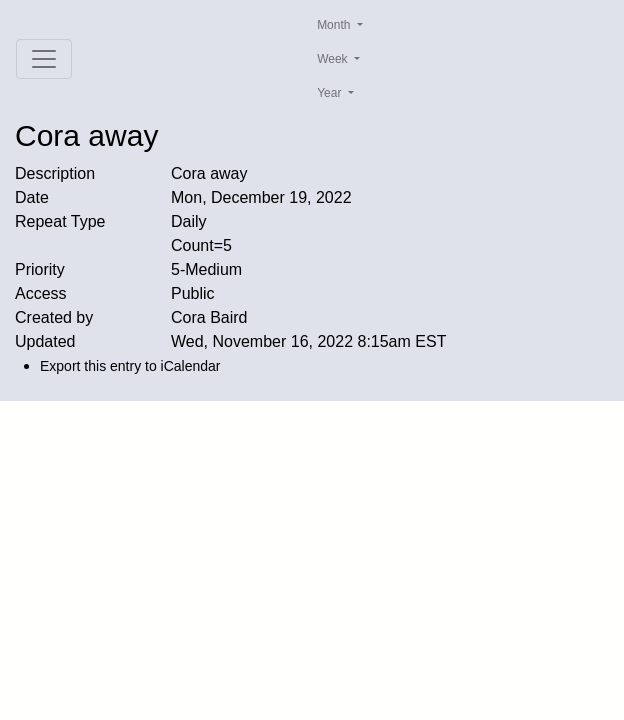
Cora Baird (209, 317)
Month (335, 25)
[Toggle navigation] (44, 59)
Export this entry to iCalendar (130, 366)
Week (334, 59)
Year (331, 93)
